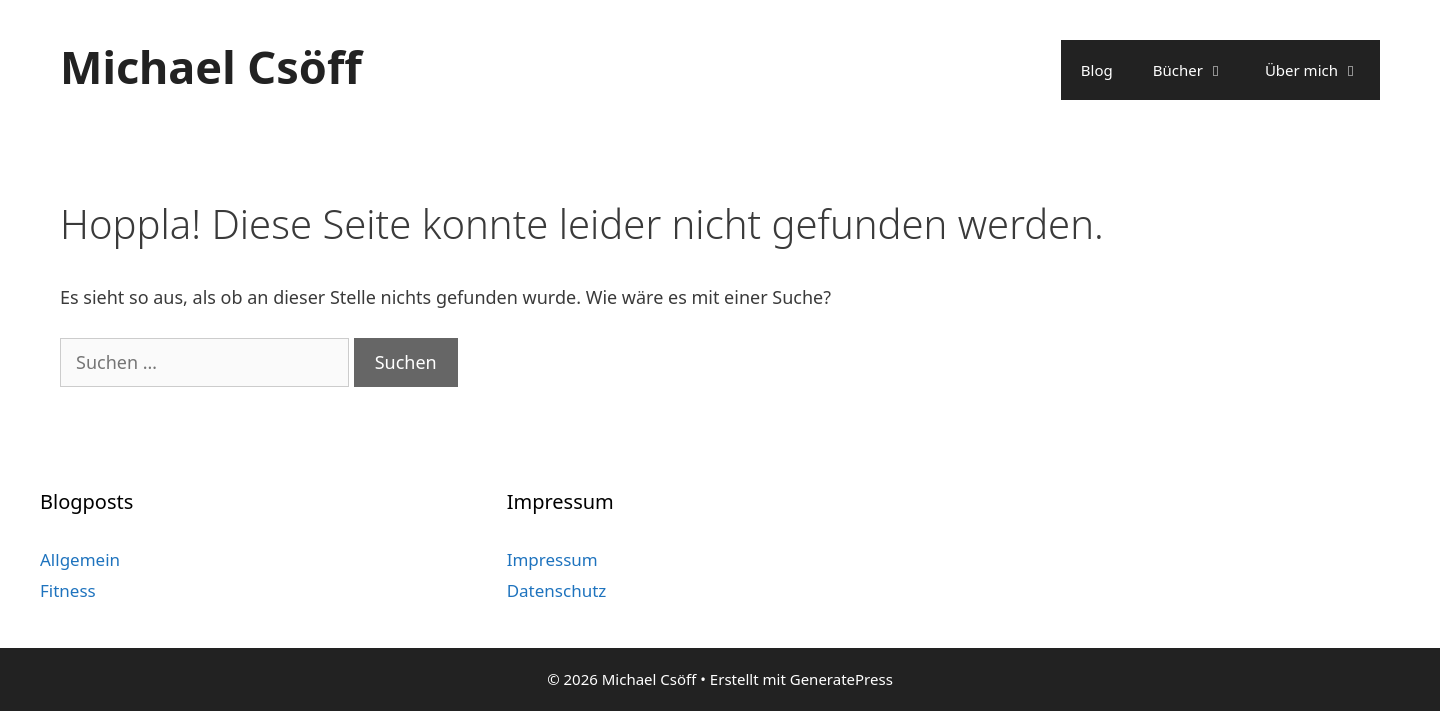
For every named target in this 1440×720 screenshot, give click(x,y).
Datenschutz (557, 590)
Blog (1097, 70)
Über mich (1322, 70)
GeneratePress (841, 679)
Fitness (68, 590)
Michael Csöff (211, 66)
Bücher (1199, 70)
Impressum (552, 559)
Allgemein (80, 559)
